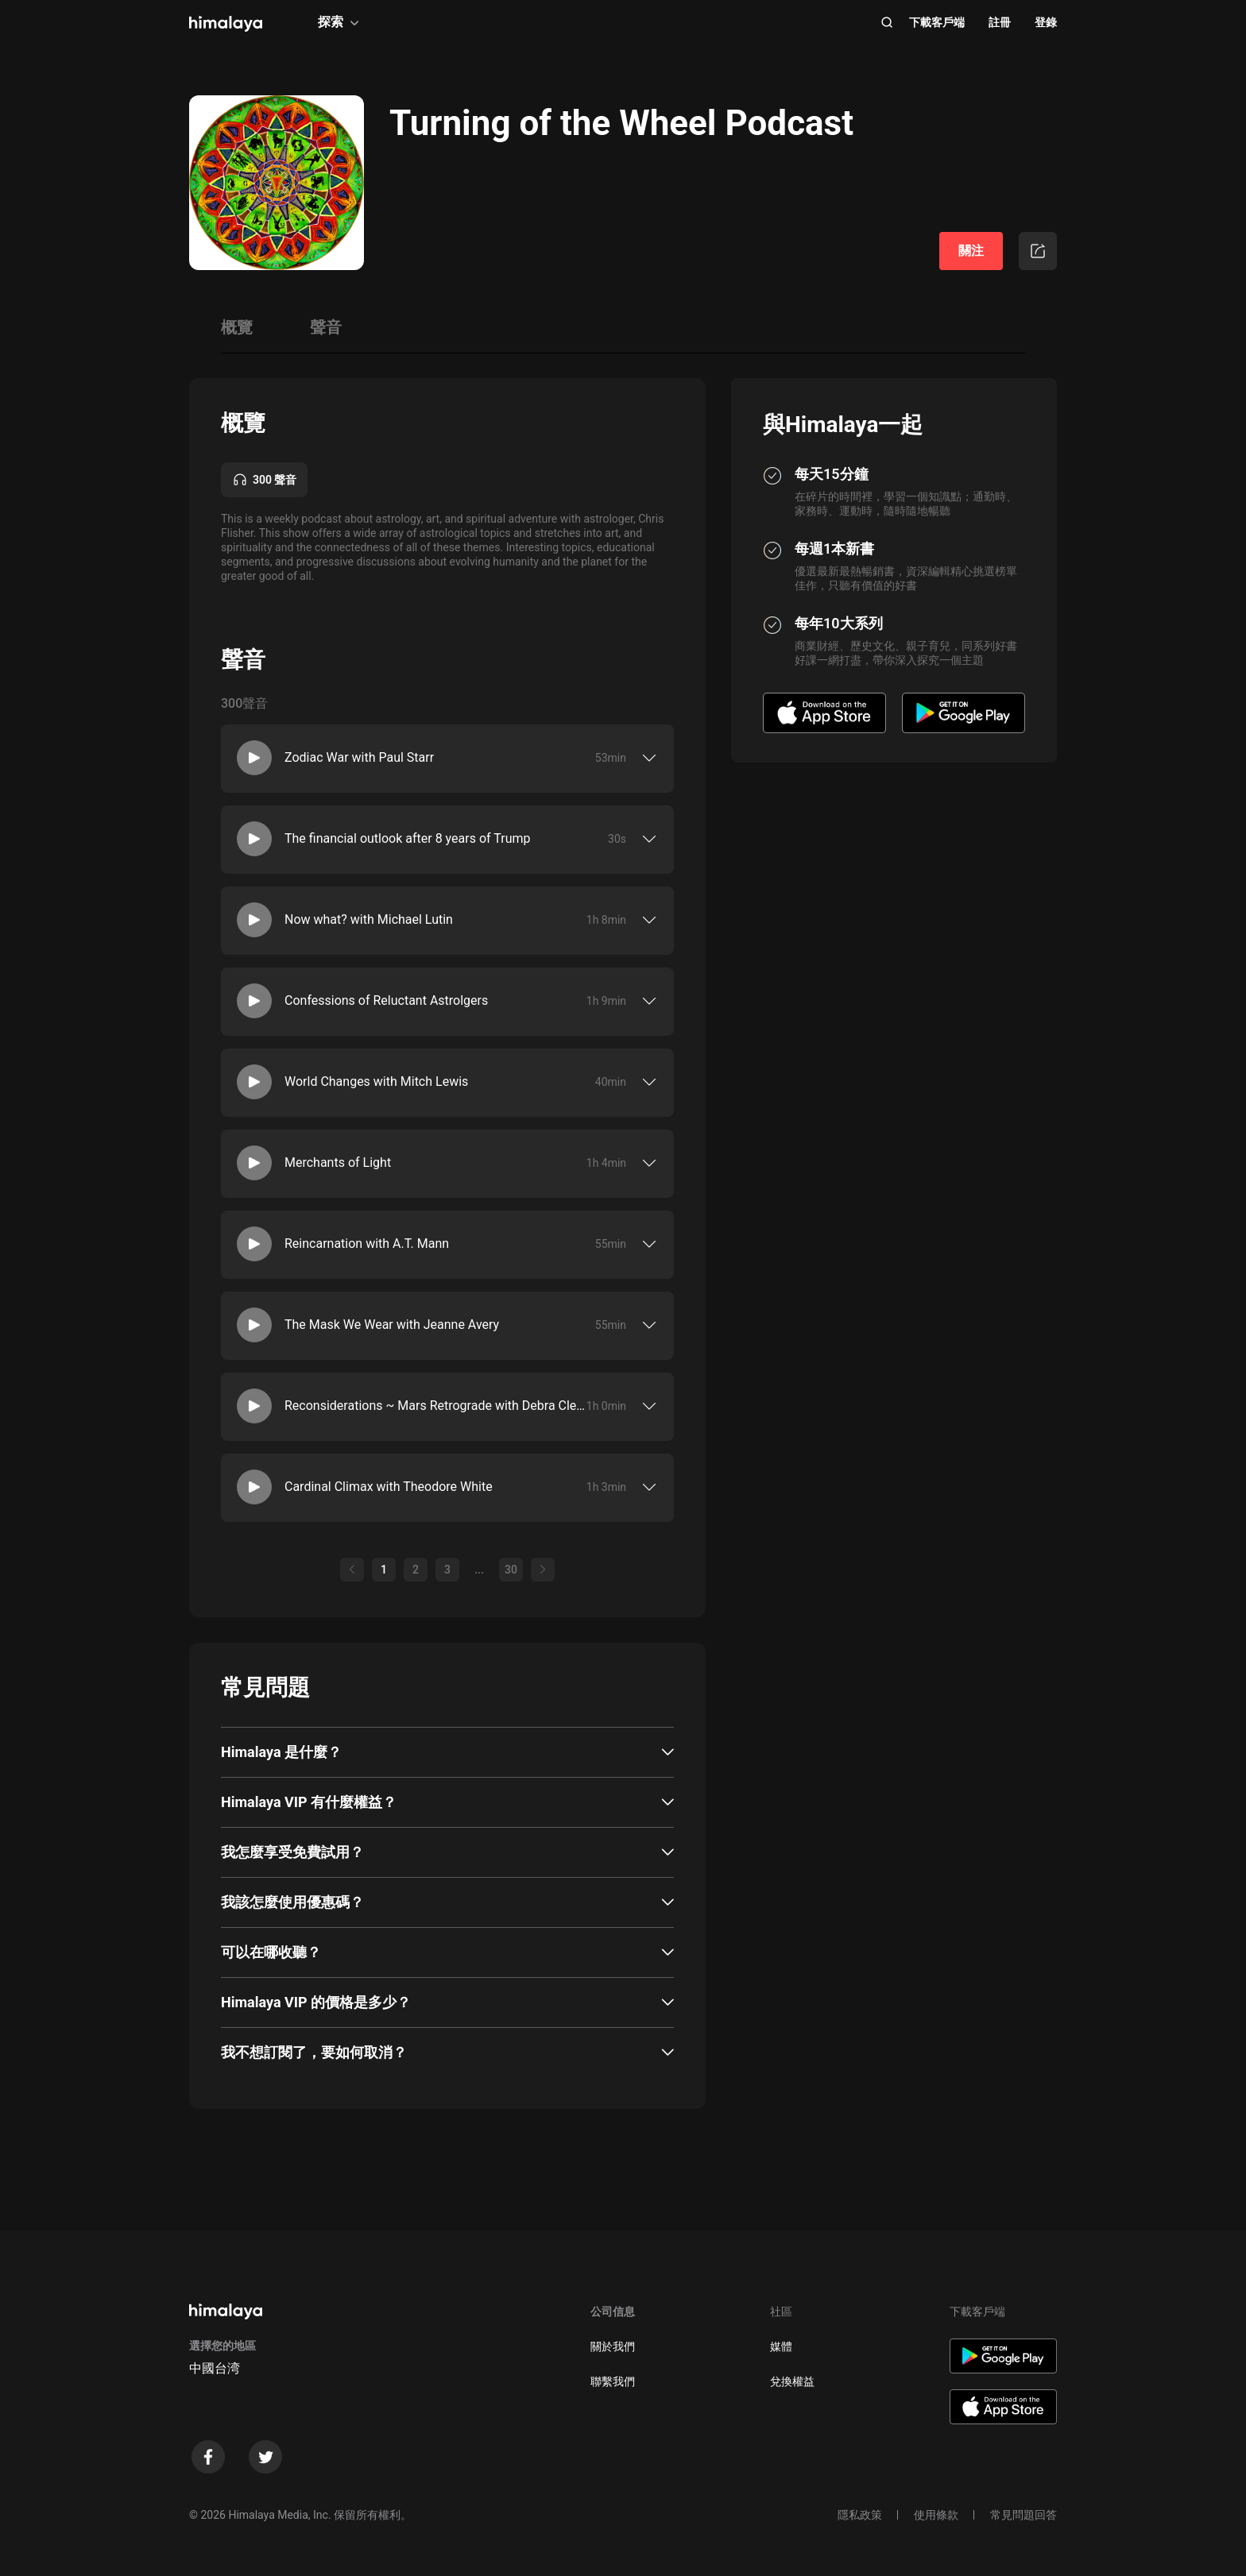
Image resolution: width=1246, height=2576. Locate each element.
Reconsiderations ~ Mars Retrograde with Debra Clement (435, 1405)
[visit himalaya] (225, 24)
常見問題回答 (1023, 2514)
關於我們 (612, 2346)
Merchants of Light (337, 1162)
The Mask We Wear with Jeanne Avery (391, 1324)
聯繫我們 (612, 2381)
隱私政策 (860, 2514)
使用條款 (936, 2514)
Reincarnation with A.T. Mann (366, 1243)
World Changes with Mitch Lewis (376, 1081)
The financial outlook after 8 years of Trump (407, 838)
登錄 (1046, 22)
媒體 (781, 2346)
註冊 (1000, 22)
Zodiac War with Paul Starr (359, 757)
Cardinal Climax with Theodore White (388, 1486)
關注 (971, 250)
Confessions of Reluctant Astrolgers (386, 1000)
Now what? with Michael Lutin (368, 919)
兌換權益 (792, 2381)
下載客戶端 (937, 22)
